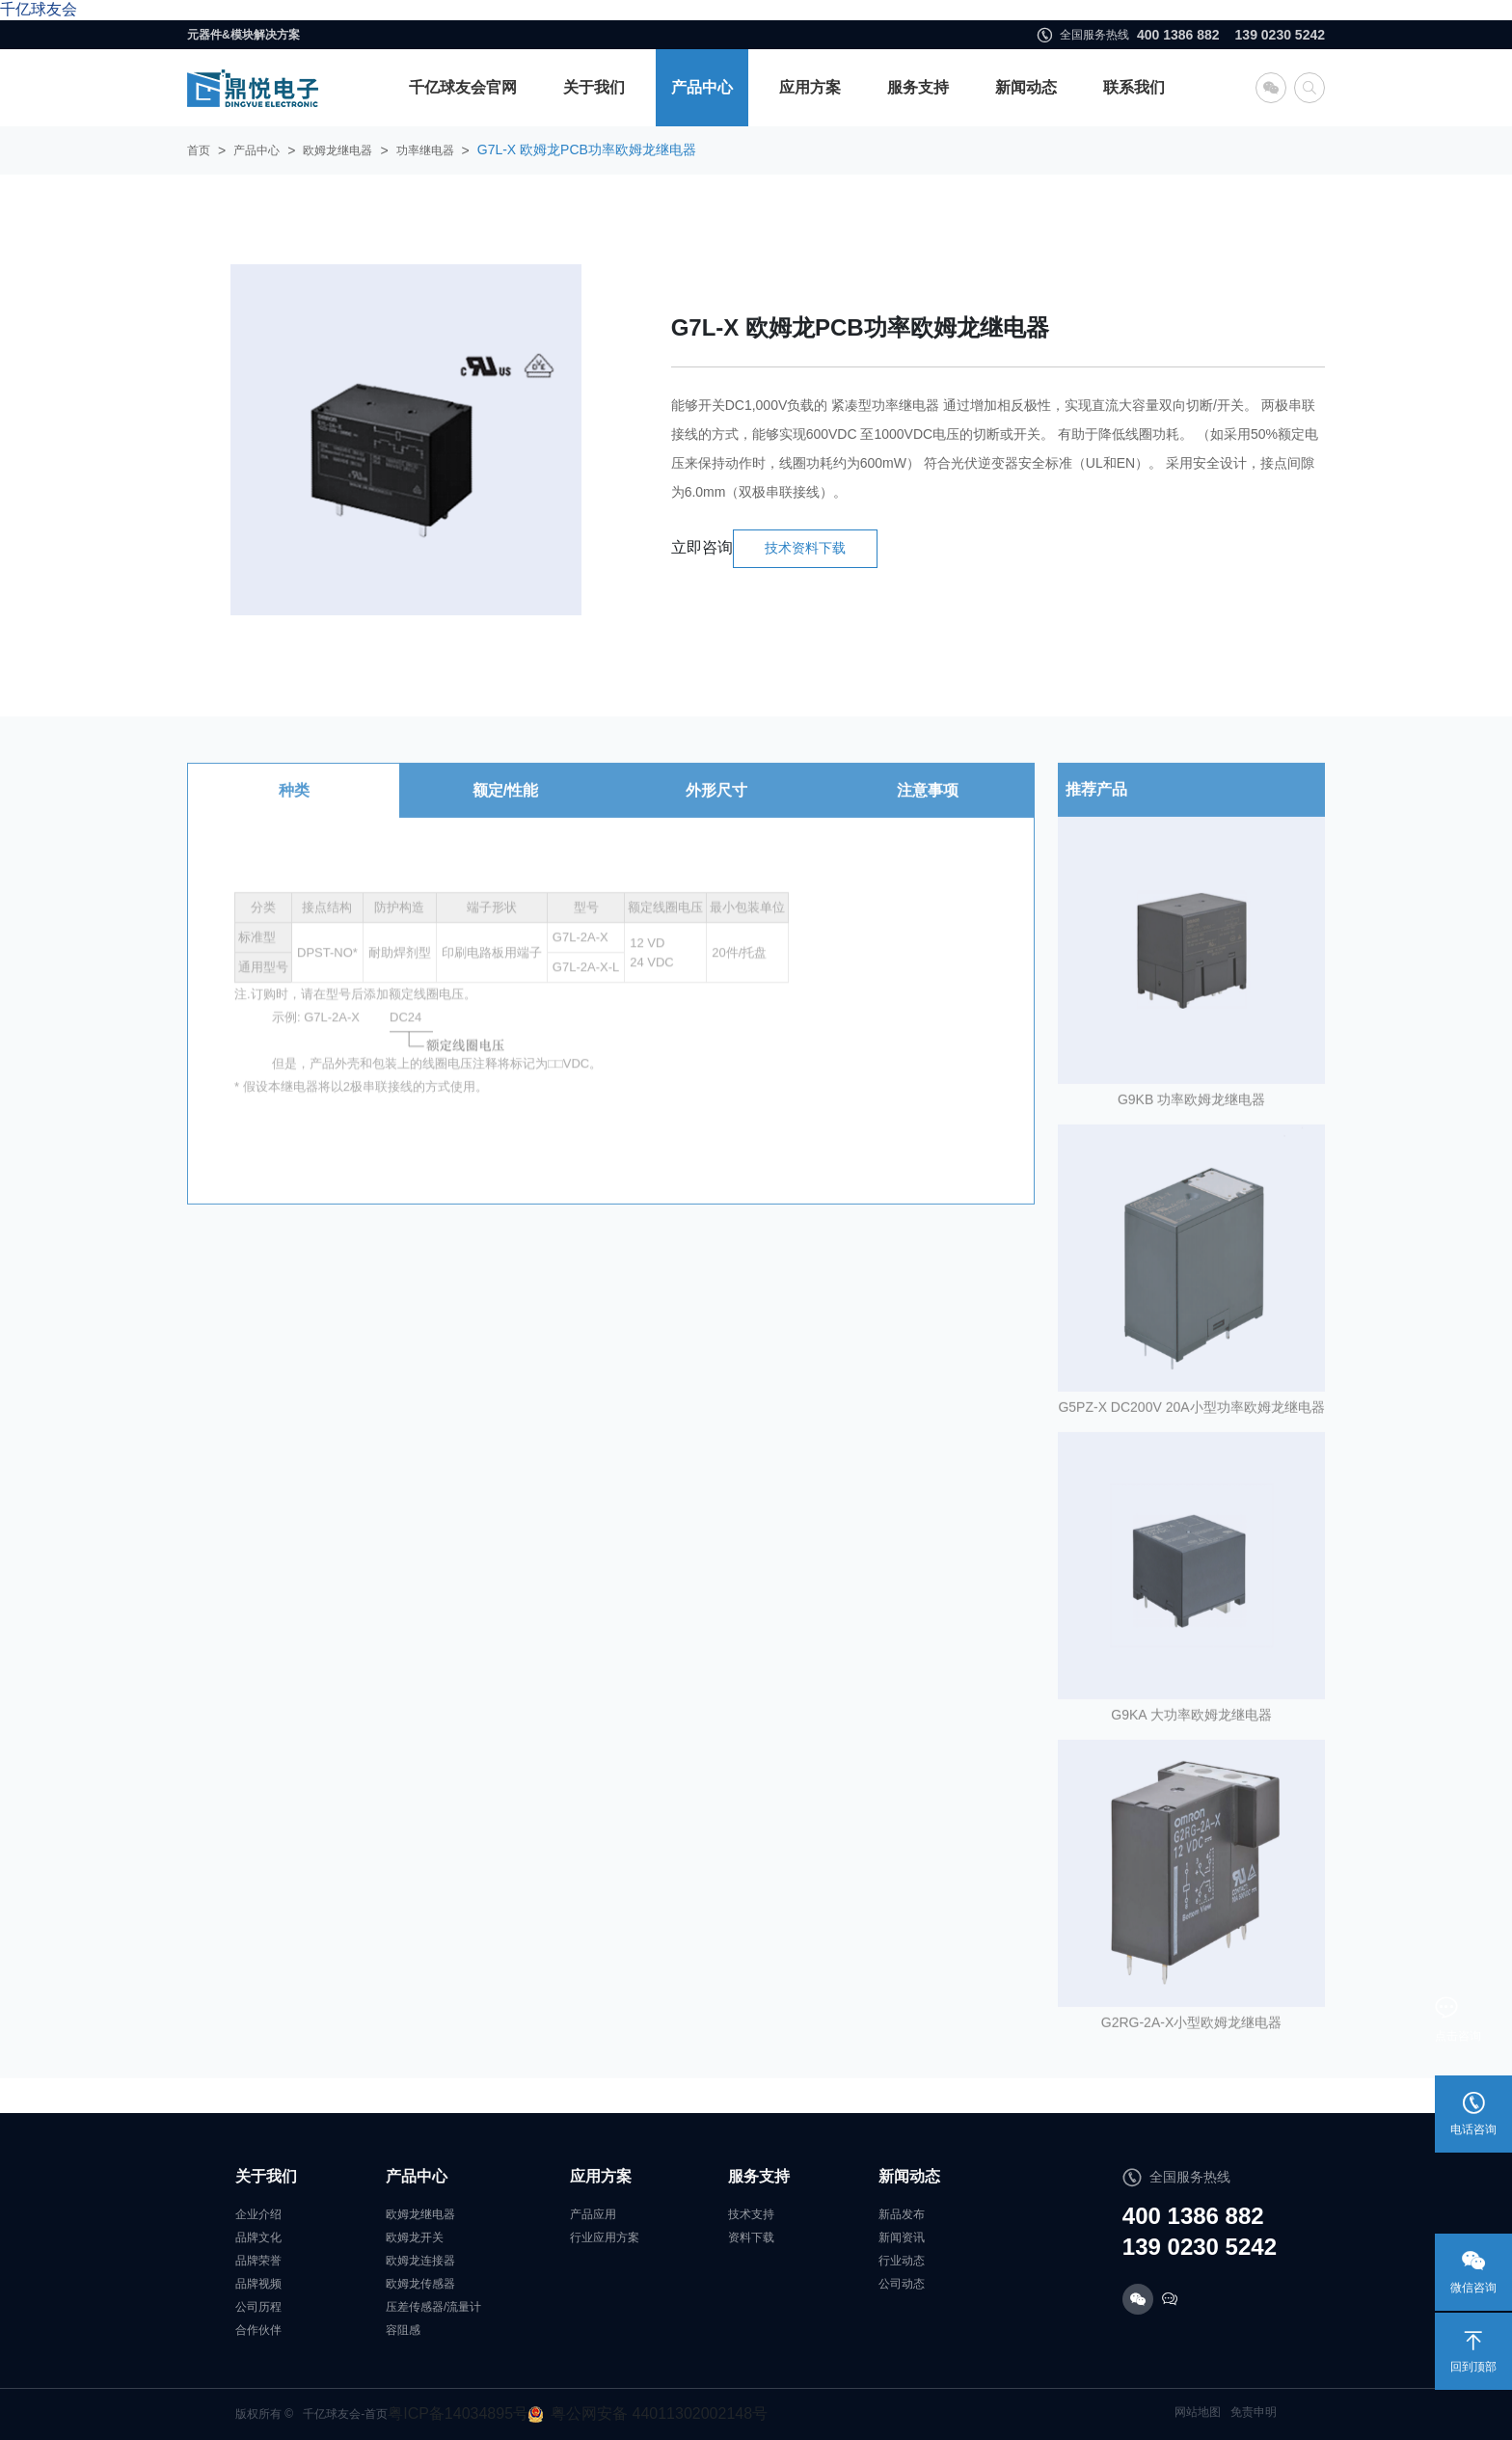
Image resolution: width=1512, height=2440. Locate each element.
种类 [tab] (294, 808)
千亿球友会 (38, 9)
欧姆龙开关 (415, 2237)
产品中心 (702, 87)
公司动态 (901, 2284)
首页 (198, 150)
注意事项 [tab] (927, 808)
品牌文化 (258, 2237)
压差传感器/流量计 (433, 2307)
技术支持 (751, 2214)
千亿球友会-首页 (345, 2414)
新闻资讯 (901, 2237)
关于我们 (594, 87)
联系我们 (1134, 87)
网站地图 (1197, 2412)
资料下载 (751, 2237)
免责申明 (1253, 2412)
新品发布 (901, 2214)
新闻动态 (1026, 87)
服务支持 (918, 87)
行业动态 (901, 2260)
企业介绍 (258, 2214)
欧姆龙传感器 (420, 2284)
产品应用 (593, 2214)
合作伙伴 (258, 2330)
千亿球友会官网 (463, 87)
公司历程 (258, 2307)
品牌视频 (258, 2284)
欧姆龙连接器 (420, 2260)
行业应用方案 (604, 2237)
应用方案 (810, 87)
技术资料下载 (805, 548)
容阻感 (403, 2330)
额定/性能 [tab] (505, 808)
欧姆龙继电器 (337, 150)
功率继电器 (425, 150)
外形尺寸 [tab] (716, 808)
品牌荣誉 (258, 2260)
